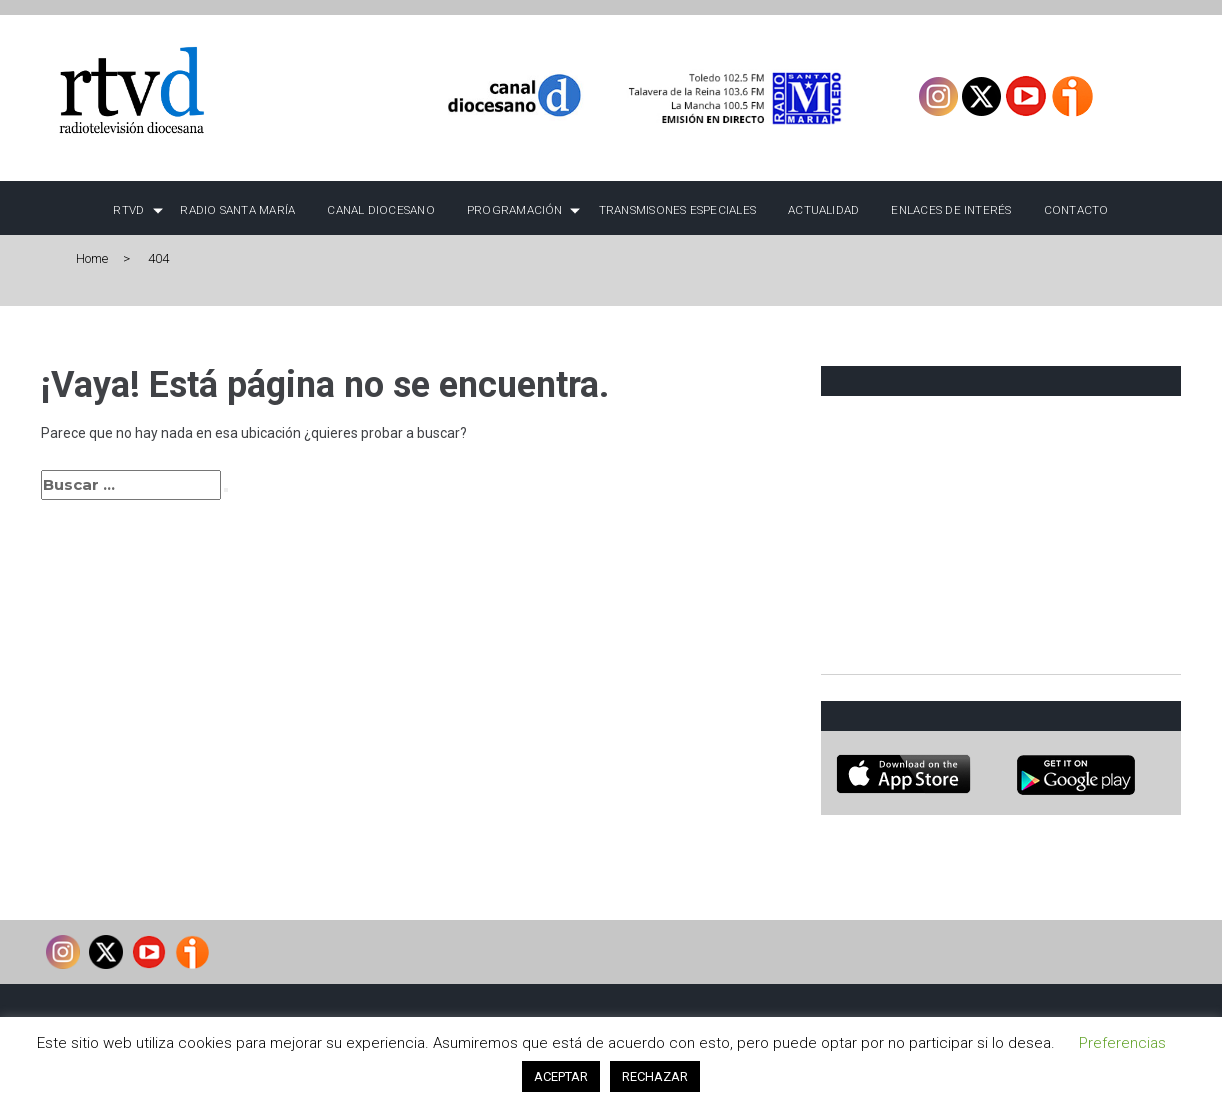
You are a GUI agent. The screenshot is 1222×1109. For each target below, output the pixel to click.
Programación (515, 210)
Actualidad (823, 210)
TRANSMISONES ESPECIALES (677, 210)
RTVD (128, 210)
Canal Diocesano (381, 210)
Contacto (1076, 210)
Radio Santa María (237, 210)
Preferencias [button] (1122, 1043)
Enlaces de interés (951, 210)
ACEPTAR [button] (561, 1076)
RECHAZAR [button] (655, 1076)
